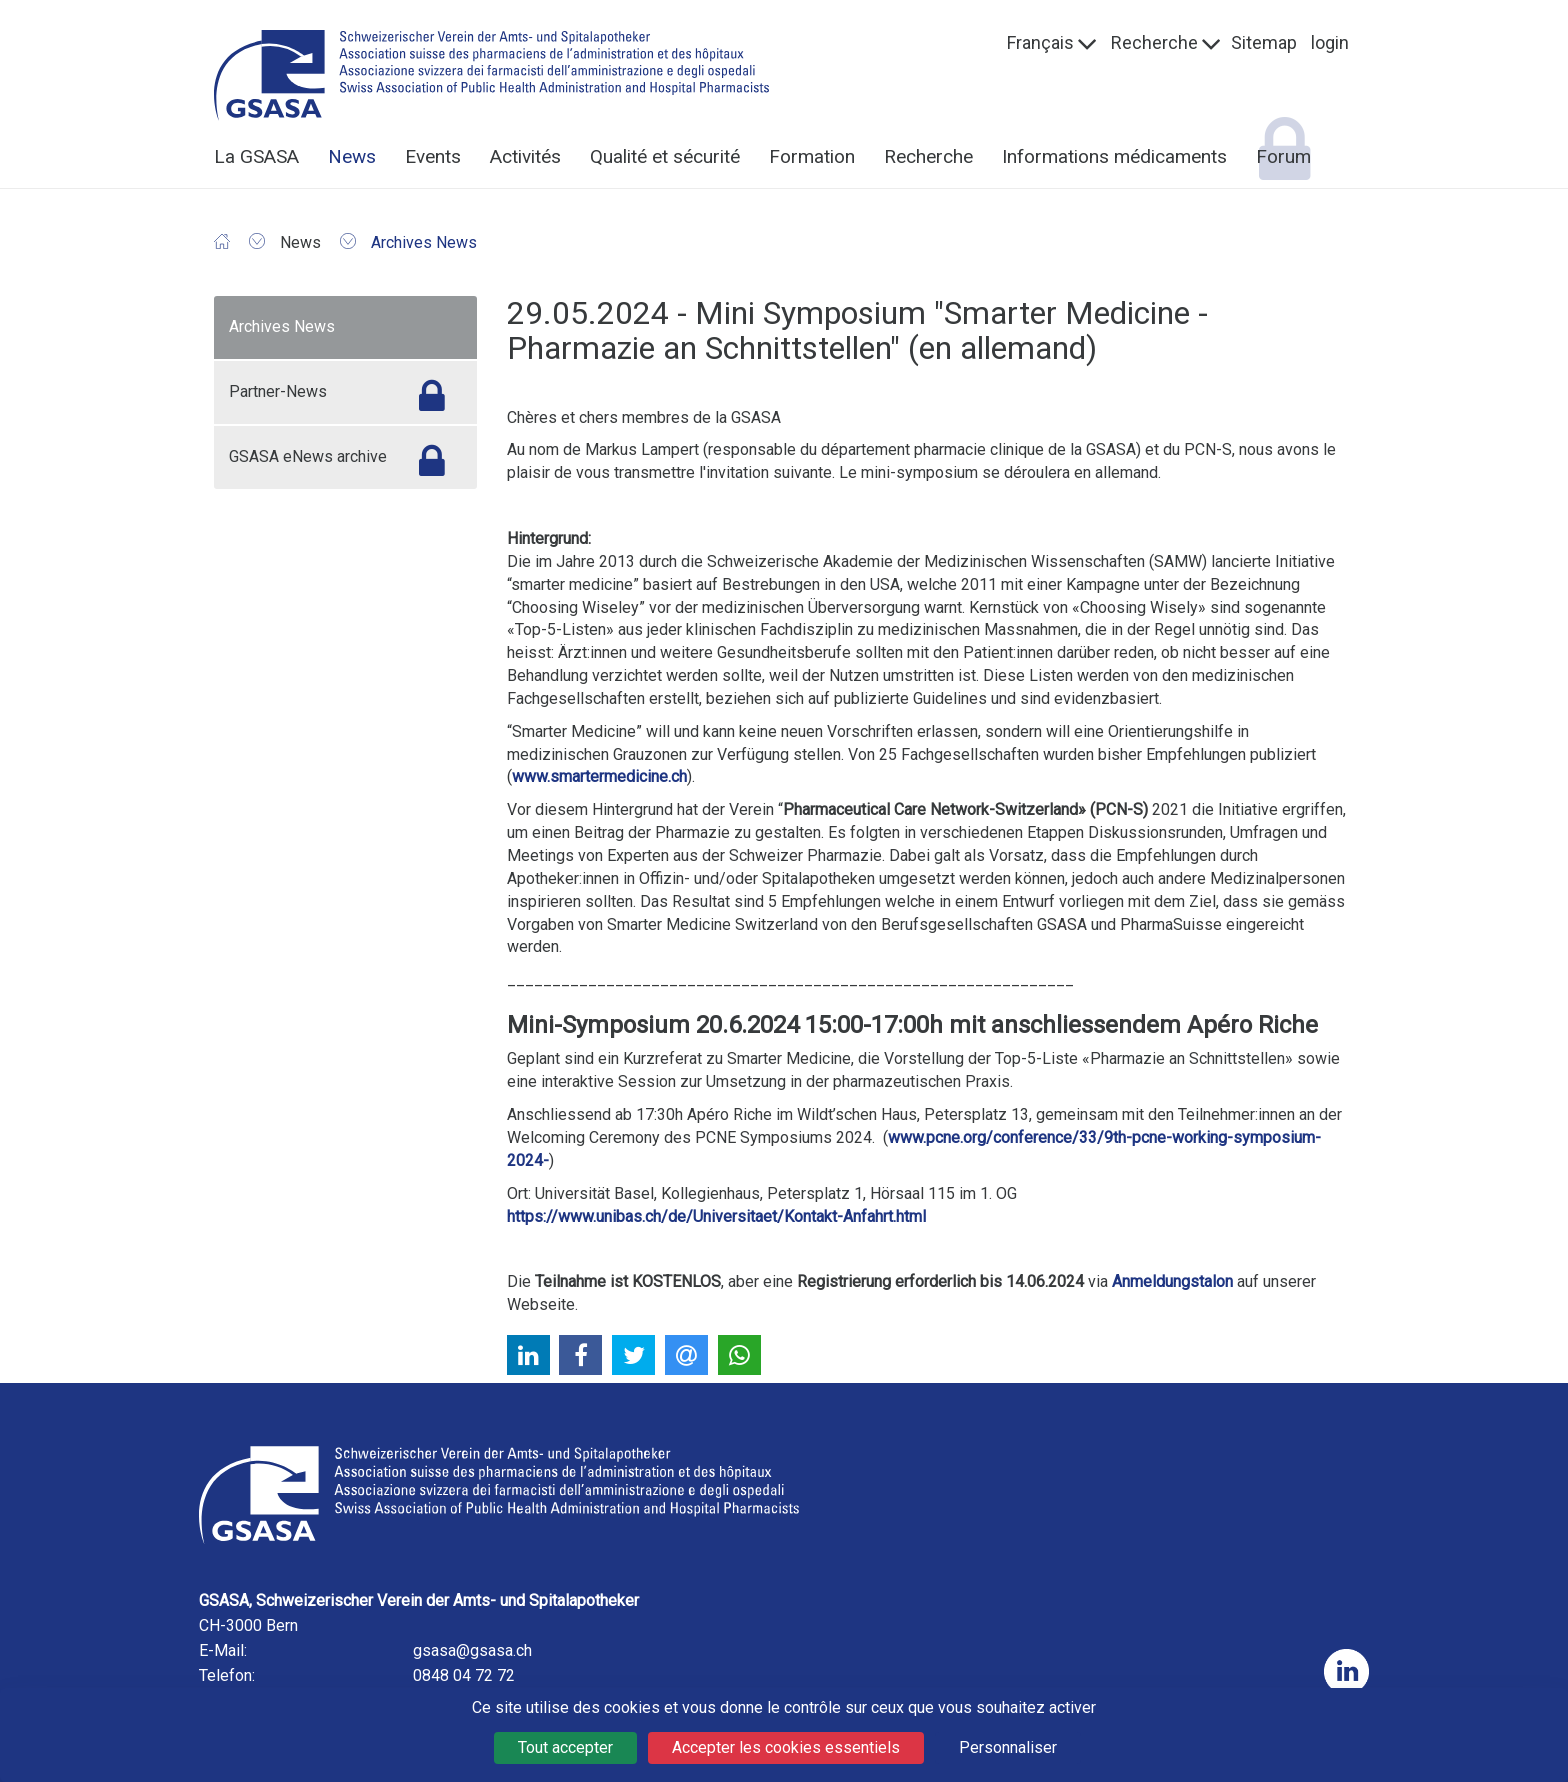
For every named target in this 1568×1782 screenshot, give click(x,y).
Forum (1283, 156)
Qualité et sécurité (665, 156)
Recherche (1154, 42)
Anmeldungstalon (1172, 1281)
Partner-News (278, 391)
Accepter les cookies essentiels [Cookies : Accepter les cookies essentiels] (786, 1747)
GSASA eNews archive (308, 456)
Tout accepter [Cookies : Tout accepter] (565, 1747)
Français (1040, 42)
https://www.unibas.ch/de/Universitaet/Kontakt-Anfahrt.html (716, 1216)
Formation (812, 156)
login (1330, 42)
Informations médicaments (1114, 156)
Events (433, 156)
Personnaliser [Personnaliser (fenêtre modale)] (1008, 1747)
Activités (525, 156)
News (352, 156)
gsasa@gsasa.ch (472, 1650)
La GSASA (256, 156)
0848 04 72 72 (464, 1675)
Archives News (282, 326)
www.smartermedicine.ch (599, 776)
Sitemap (1264, 42)
